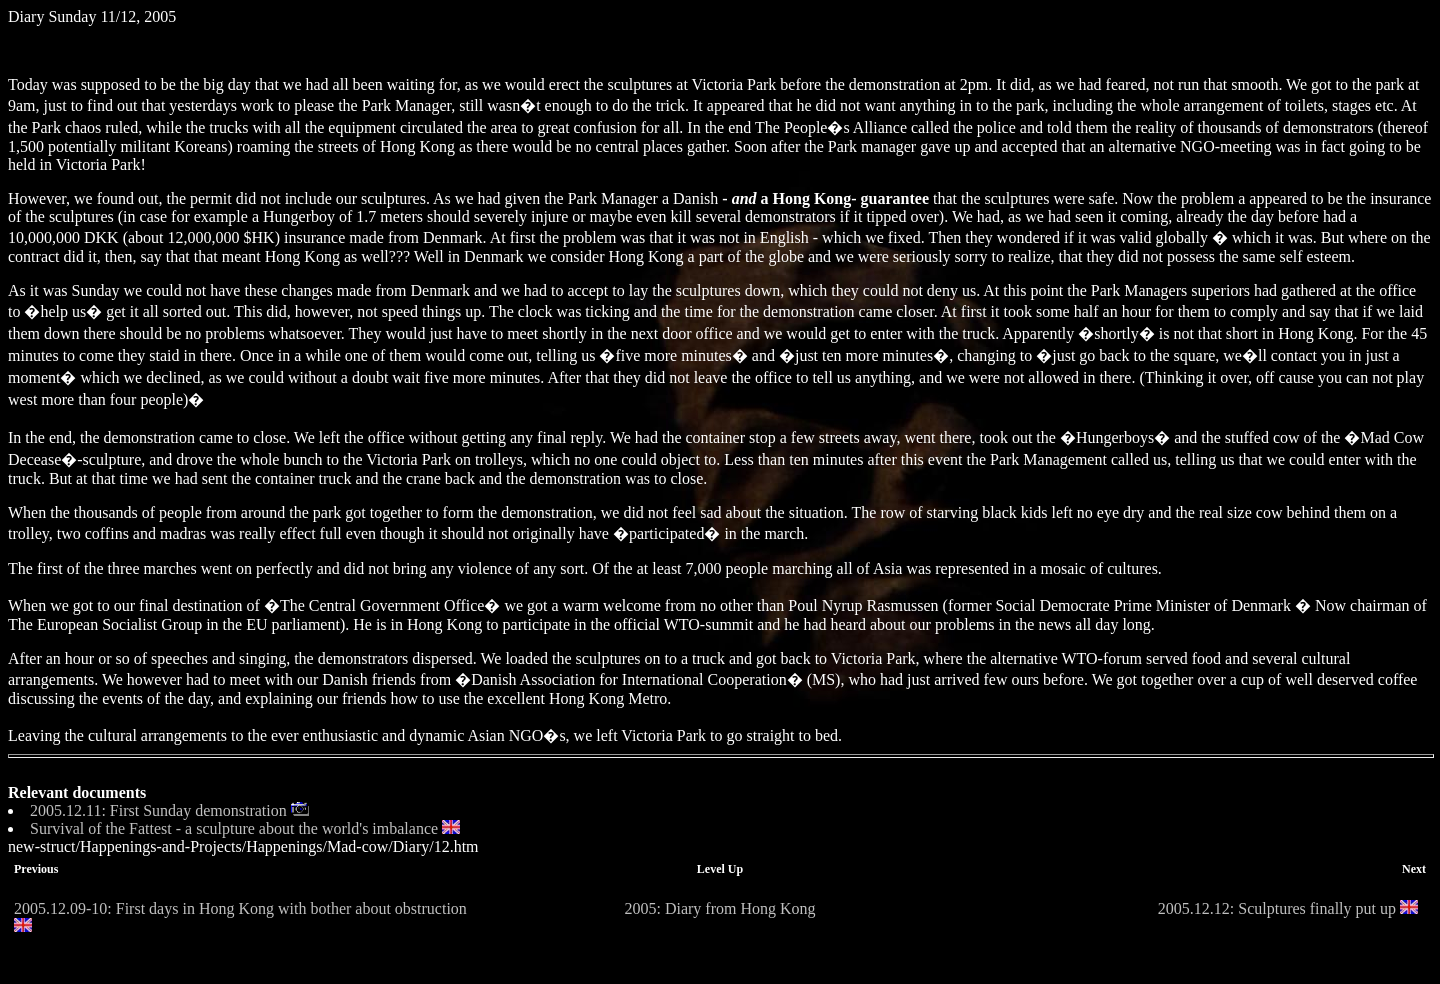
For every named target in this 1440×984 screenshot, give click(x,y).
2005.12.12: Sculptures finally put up (1277, 908)
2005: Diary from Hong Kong (719, 908)
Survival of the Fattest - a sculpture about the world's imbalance (234, 828)
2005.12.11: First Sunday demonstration (158, 810)
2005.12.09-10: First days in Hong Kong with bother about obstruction (240, 908)
